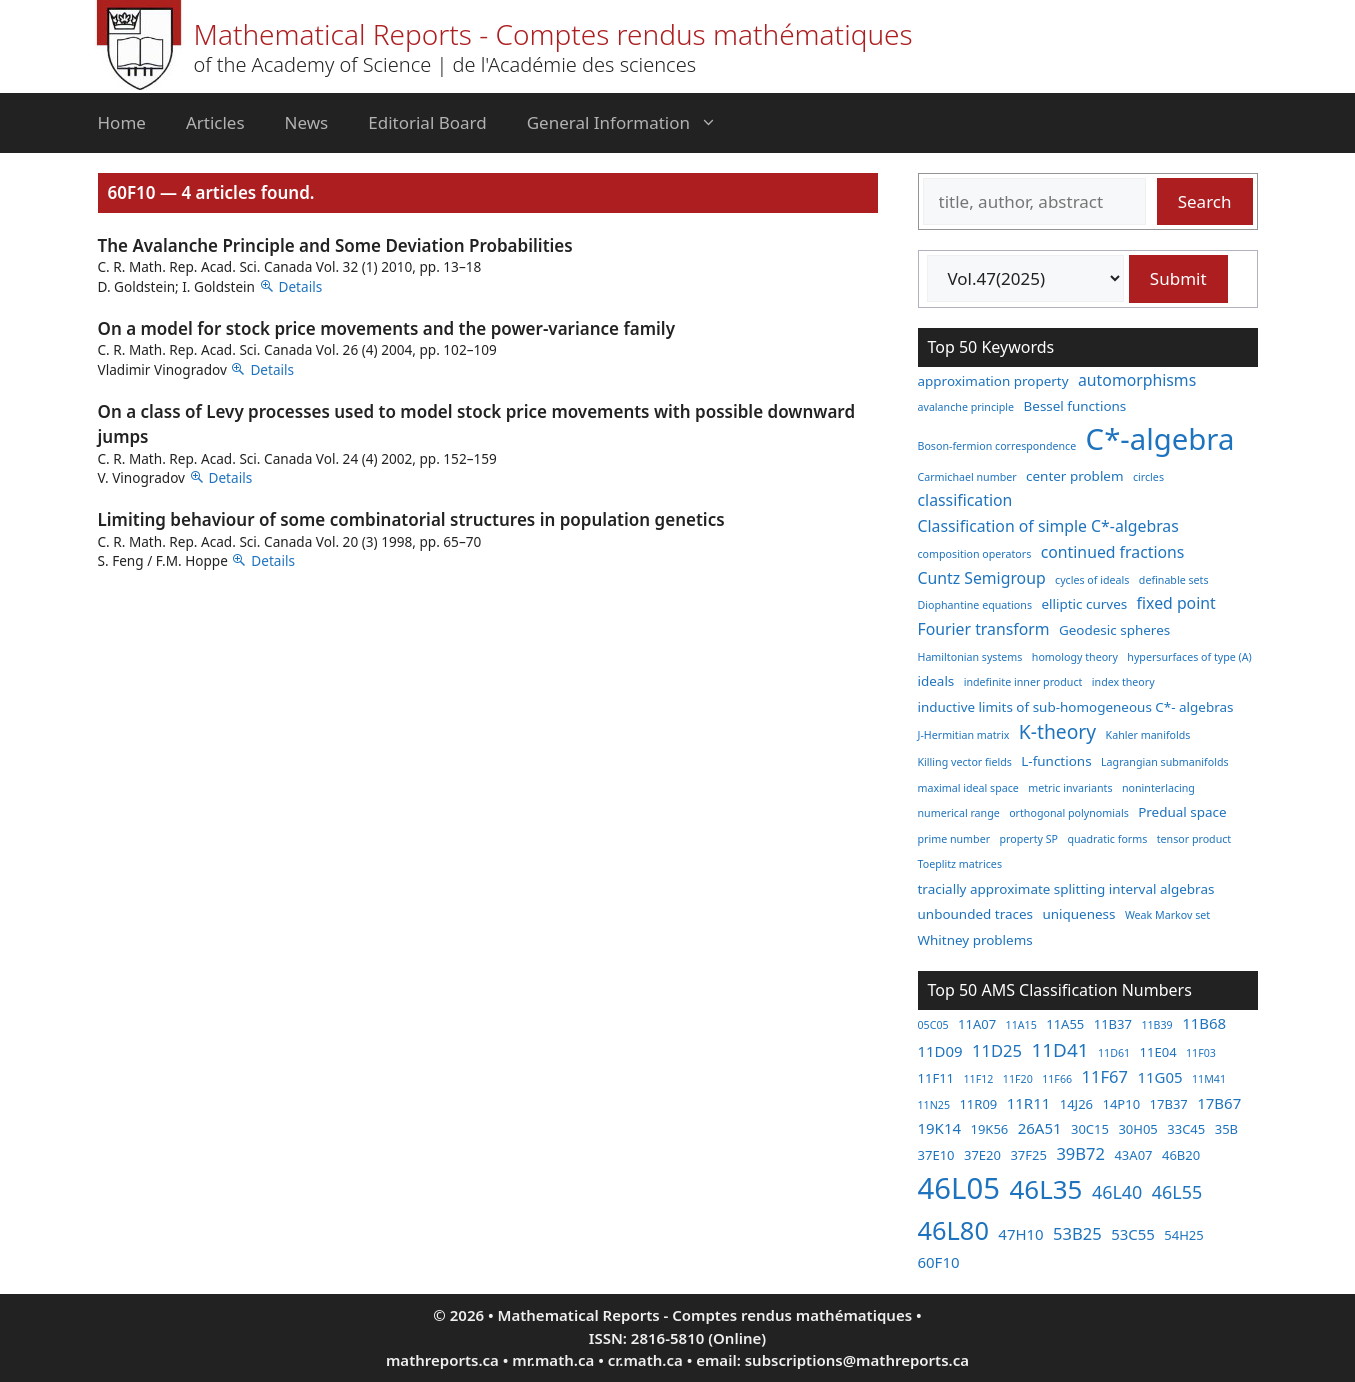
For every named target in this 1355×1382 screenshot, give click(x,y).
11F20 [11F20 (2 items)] (1018, 1079)
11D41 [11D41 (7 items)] (1059, 1050)
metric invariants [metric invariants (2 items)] (1070, 788)
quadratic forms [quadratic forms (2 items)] (1107, 839)
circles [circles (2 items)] (1148, 477)
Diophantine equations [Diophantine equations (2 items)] (975, 605)
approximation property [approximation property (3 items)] (993, 381)
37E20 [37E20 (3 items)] (982, 1155)
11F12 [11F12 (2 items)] (978, 1079)
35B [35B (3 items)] (1226, 1129)
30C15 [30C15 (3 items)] (1090, 1129)
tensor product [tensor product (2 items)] (1194, 839)
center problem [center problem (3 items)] (1074, 476)
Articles (215, 122)
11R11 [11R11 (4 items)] (1029, 1103)
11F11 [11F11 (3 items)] (936, 1078)
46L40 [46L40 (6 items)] (1117, 1192)
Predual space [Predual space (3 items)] (1182, 812)
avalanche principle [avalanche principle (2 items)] (966, 407)
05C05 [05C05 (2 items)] (933, 1025)
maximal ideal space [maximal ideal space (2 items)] (968, 788)
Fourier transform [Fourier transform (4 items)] (984, 629)
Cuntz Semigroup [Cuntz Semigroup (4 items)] (982, 578)
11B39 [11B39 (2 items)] (1156, 1025)
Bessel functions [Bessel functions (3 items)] (1075, 406)
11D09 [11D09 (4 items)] (940, 1051)
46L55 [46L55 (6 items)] (1177, 1192)
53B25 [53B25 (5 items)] (1077, 1233)
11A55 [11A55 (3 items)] (1065, 1024)
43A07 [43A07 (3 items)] (1133, 1155)
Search (1205, 201)
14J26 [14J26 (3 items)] (1076, 1104)
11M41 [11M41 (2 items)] (1209, 1079)
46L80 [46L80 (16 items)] (953, 1230)
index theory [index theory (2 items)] (1123, 682)
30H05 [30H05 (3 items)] (1137, 1129)
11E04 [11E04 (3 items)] (1158, 1052)
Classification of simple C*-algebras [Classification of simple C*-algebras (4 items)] (1048, 526)
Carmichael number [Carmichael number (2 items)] (967, 477)
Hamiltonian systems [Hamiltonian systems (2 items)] (970, 657)
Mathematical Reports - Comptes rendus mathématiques (553, 34)
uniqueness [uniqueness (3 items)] (1078, 914)
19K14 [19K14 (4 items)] (940, 1128)
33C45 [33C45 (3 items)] (1186, 1129)
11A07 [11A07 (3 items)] (977, 1024)
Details (301, 286)
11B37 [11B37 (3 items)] (1113, 1024)
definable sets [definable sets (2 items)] (1174, 580)
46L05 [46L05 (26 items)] (959, 1188)
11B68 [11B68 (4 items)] (1204, 1023)
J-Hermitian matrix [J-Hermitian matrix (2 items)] (964, 735)
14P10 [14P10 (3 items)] (1121, 1104)
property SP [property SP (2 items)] (1028, 839)
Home (122, 122)
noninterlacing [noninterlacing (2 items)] (1158, 788)
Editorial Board (427, 122)
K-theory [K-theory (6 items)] (1057, 731)
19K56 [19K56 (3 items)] (989, 1129)
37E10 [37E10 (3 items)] (936, 1155)
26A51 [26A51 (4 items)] (1040, 1128)
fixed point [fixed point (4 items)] (1176, 603)
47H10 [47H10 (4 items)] (1020, 1234)
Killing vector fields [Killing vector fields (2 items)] (965, 762)
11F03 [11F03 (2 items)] (1201, 1053)
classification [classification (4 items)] (965, 500)
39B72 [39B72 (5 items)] (1080, 1153)
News (307, 122)
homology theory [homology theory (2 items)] (1075, 657)
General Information (632, 123)
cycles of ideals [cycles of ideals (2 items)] (1092, 580)
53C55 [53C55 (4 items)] (1133, 1234)
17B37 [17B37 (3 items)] (1169, 1104)
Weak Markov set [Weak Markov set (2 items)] (1167, 915)
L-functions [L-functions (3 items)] (1056, 761)
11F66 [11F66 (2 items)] (1057, 1079)
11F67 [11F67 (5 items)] (1105, 1076)
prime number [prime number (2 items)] (954, 839)
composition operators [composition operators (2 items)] (975, 554)
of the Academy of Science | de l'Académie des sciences (445, 64)
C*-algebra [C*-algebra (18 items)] (1160, 439)
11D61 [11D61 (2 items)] (1114, 1053)
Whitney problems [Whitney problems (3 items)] (975, 940)
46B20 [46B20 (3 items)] (1181, 1155)
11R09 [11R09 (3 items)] (978, 1104)
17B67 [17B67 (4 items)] (1219, 1103)
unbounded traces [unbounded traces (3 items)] (975, 914)
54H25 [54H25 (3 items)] (1183, 1235)
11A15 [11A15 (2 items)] (1021, 1025)
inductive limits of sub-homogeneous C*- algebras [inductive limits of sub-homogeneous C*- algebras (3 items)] (1076, 707)
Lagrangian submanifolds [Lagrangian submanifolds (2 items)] (1165, 762)
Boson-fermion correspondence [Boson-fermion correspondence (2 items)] (997, 446)
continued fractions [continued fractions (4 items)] (1113, 552)
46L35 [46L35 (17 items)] (1045, 1189)
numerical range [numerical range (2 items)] (959, 813)
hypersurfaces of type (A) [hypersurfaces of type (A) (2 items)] (1189, 657)
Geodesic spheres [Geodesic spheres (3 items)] (1114, 630)
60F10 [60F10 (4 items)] (939, 1262)
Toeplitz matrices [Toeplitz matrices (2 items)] (960, 864)
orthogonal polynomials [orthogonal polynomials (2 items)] (1069, 813)
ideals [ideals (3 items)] (936, 681)
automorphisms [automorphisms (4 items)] (1137, 380)
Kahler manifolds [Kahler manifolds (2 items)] (1148, 735)
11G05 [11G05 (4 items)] (1159, 1077)
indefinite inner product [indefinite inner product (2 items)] (1023, 682)
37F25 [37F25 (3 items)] (1028, 1155)
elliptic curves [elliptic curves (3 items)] (1084, 604)
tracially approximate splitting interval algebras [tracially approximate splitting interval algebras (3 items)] (1066, 889)
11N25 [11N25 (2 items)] (934, 1105)
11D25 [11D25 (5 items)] (997, 1050)
